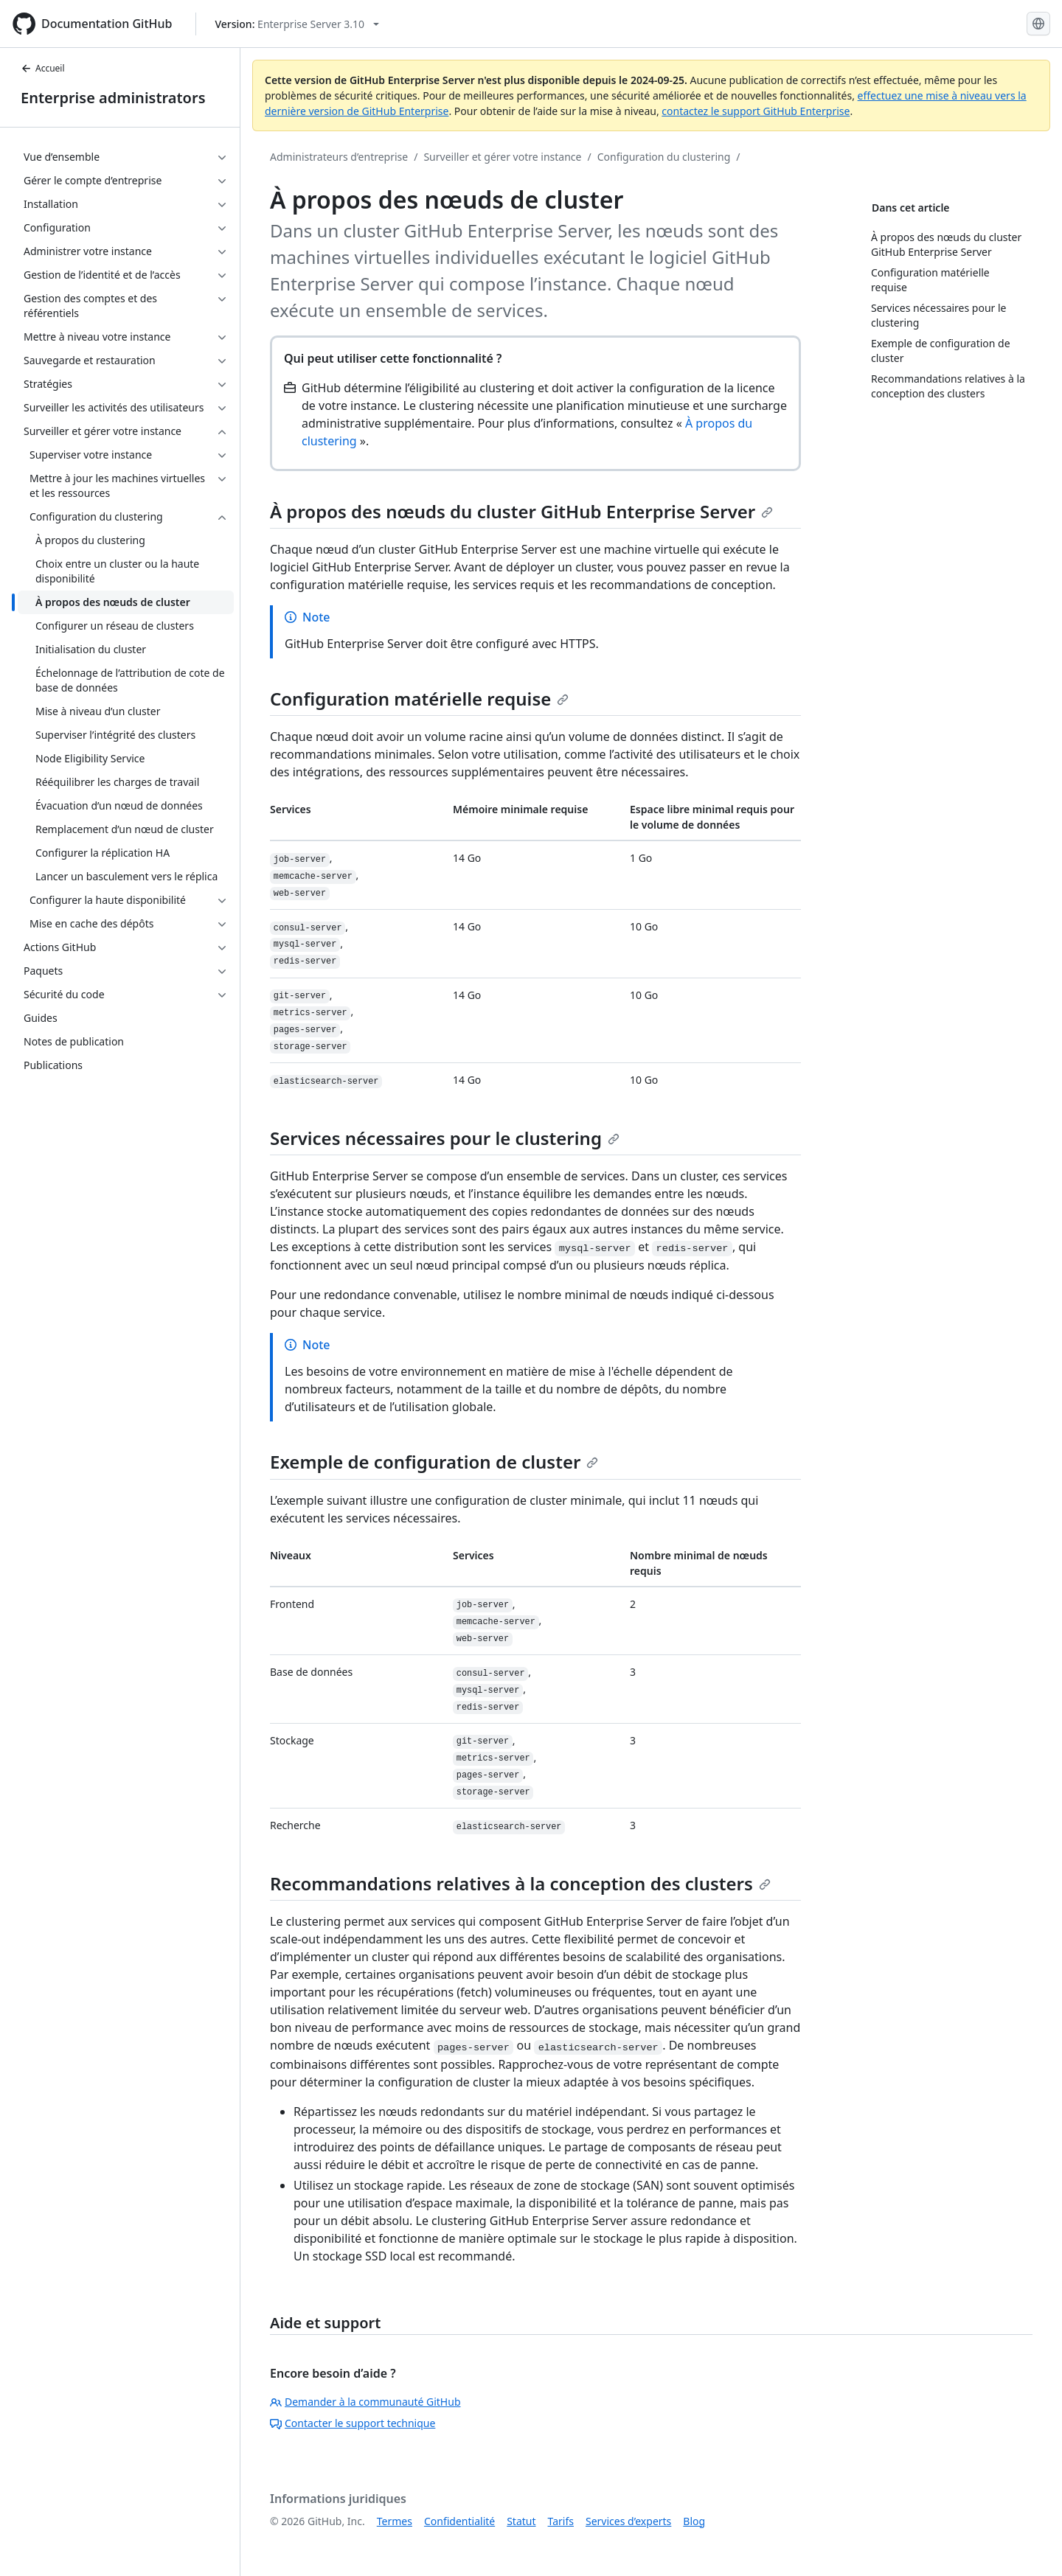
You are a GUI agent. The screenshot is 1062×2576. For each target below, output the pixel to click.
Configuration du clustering (664, 157)
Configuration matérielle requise (419, 698)
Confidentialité (459, 2521)
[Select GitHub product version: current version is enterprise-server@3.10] (297, 24)
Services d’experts (628, 2521)
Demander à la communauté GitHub (365, 2402)
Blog (694, 2521)
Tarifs (561, 2521)
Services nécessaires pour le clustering (445, 1138)
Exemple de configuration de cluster (434, 1461)
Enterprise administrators (113, 98)
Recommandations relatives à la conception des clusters (520, 1883)
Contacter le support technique (352, 2423)
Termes (394, 2521)
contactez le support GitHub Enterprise (756, 111)
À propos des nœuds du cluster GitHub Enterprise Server (521, 511)
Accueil (43, 68)
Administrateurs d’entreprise (339, 157)
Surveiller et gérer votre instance (502, 157)
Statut (521, 2521)
